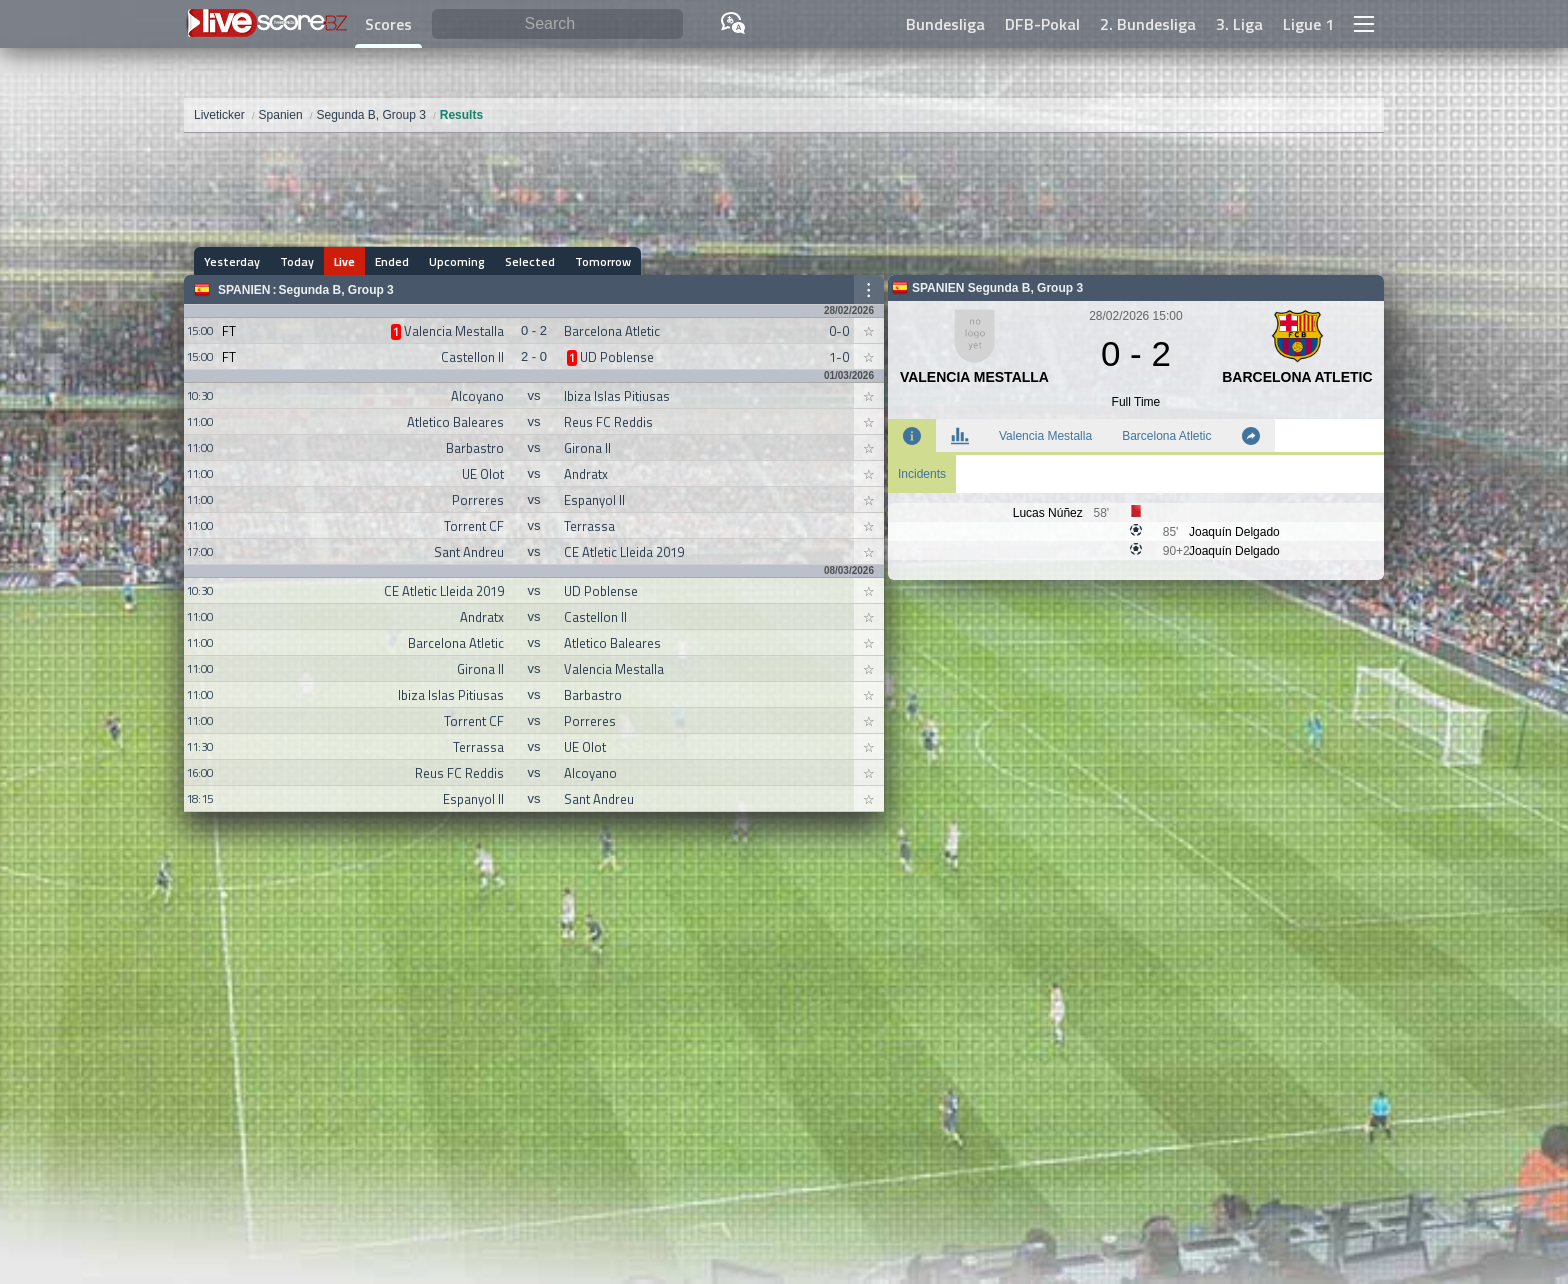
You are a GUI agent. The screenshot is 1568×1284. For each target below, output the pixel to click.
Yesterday (232, 261)
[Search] (557, 24)
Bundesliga (945, 24)
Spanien (244, 290)
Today (297, 261)
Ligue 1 (1308, 24)
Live (344, 261)
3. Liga (1239, 24)
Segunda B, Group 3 (335, 290)
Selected (530, 261)
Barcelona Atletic (1166, 436)
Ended (392, 261)
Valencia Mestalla (1045, 436)
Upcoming (457, 261)
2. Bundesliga (1148, 24)
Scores (388, 24)
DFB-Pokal (1042, 24)
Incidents (922, 474)
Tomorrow (603, 261)
